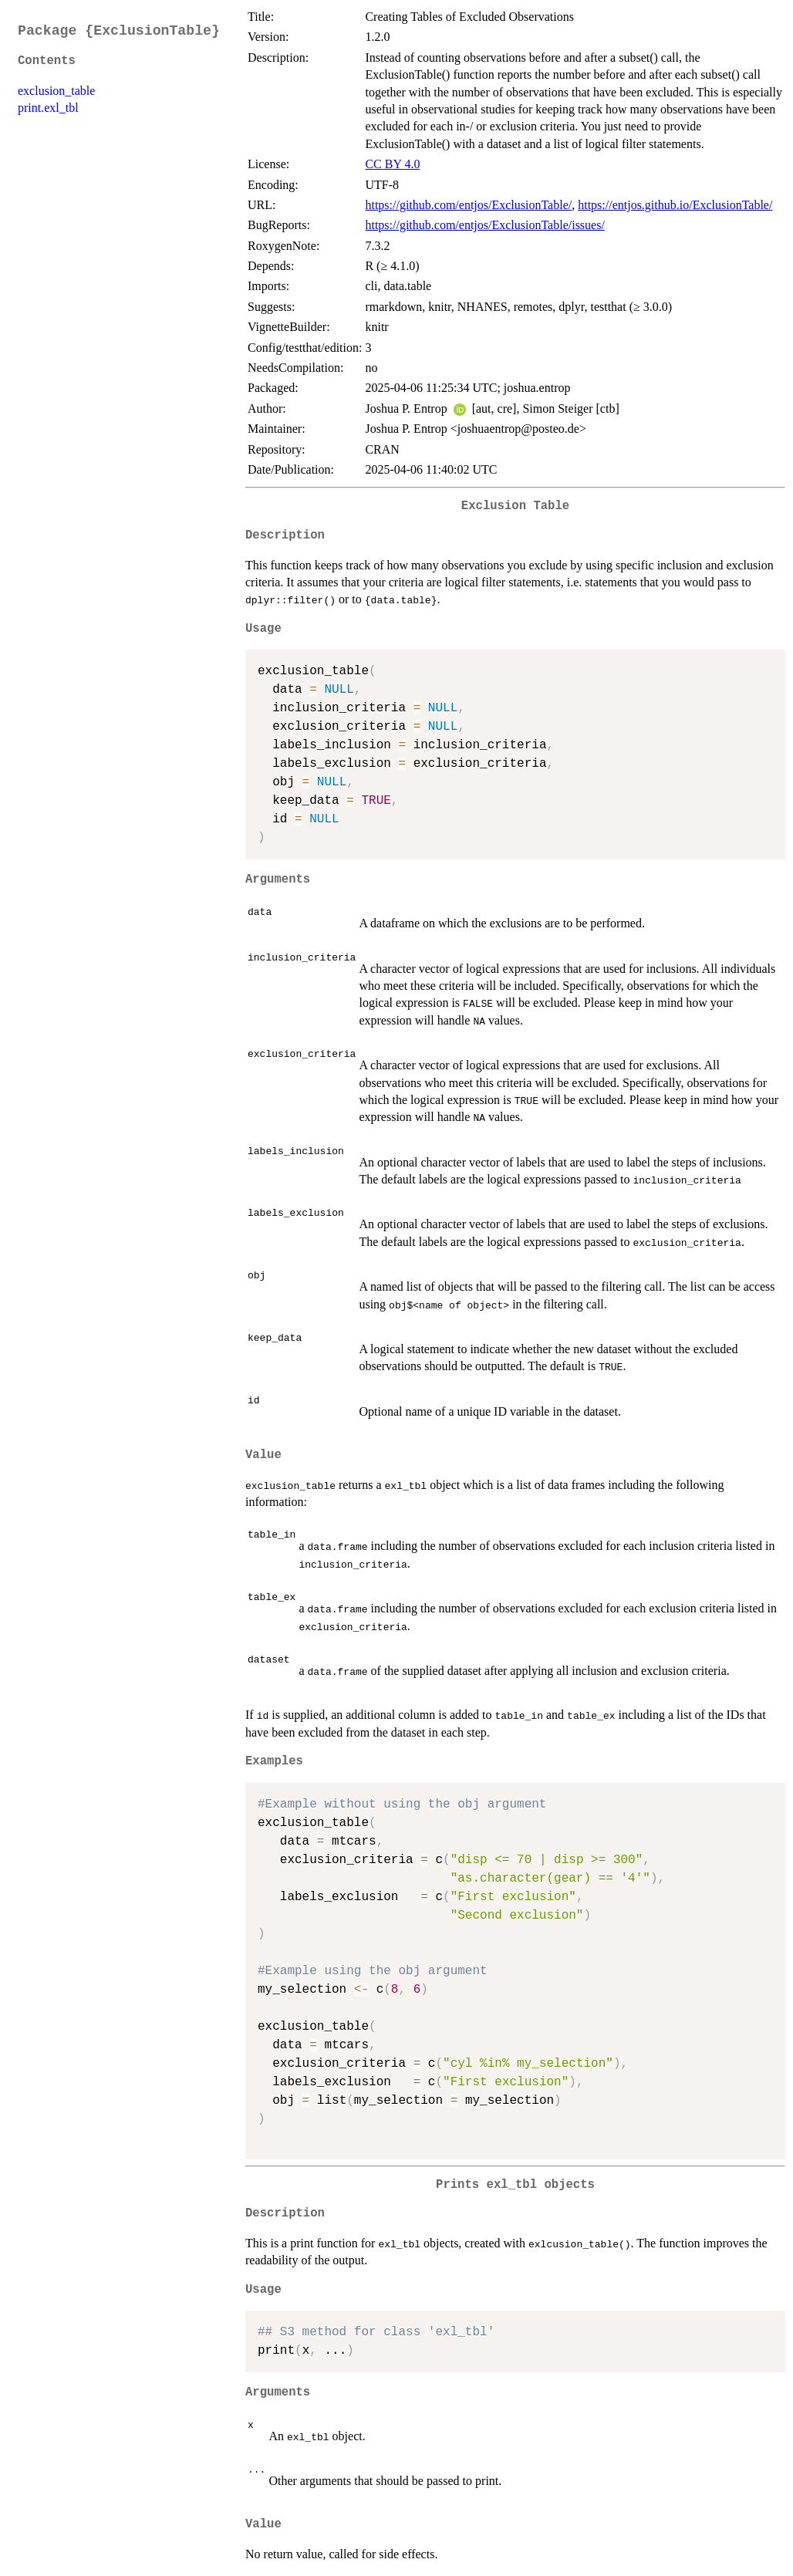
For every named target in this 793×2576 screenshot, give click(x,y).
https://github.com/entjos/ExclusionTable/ (468, 204)
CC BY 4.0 (392, 163)
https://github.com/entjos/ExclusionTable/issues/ (484, 224)
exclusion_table (56, 90)
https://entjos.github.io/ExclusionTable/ (675, 204)
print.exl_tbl (48, 107)
